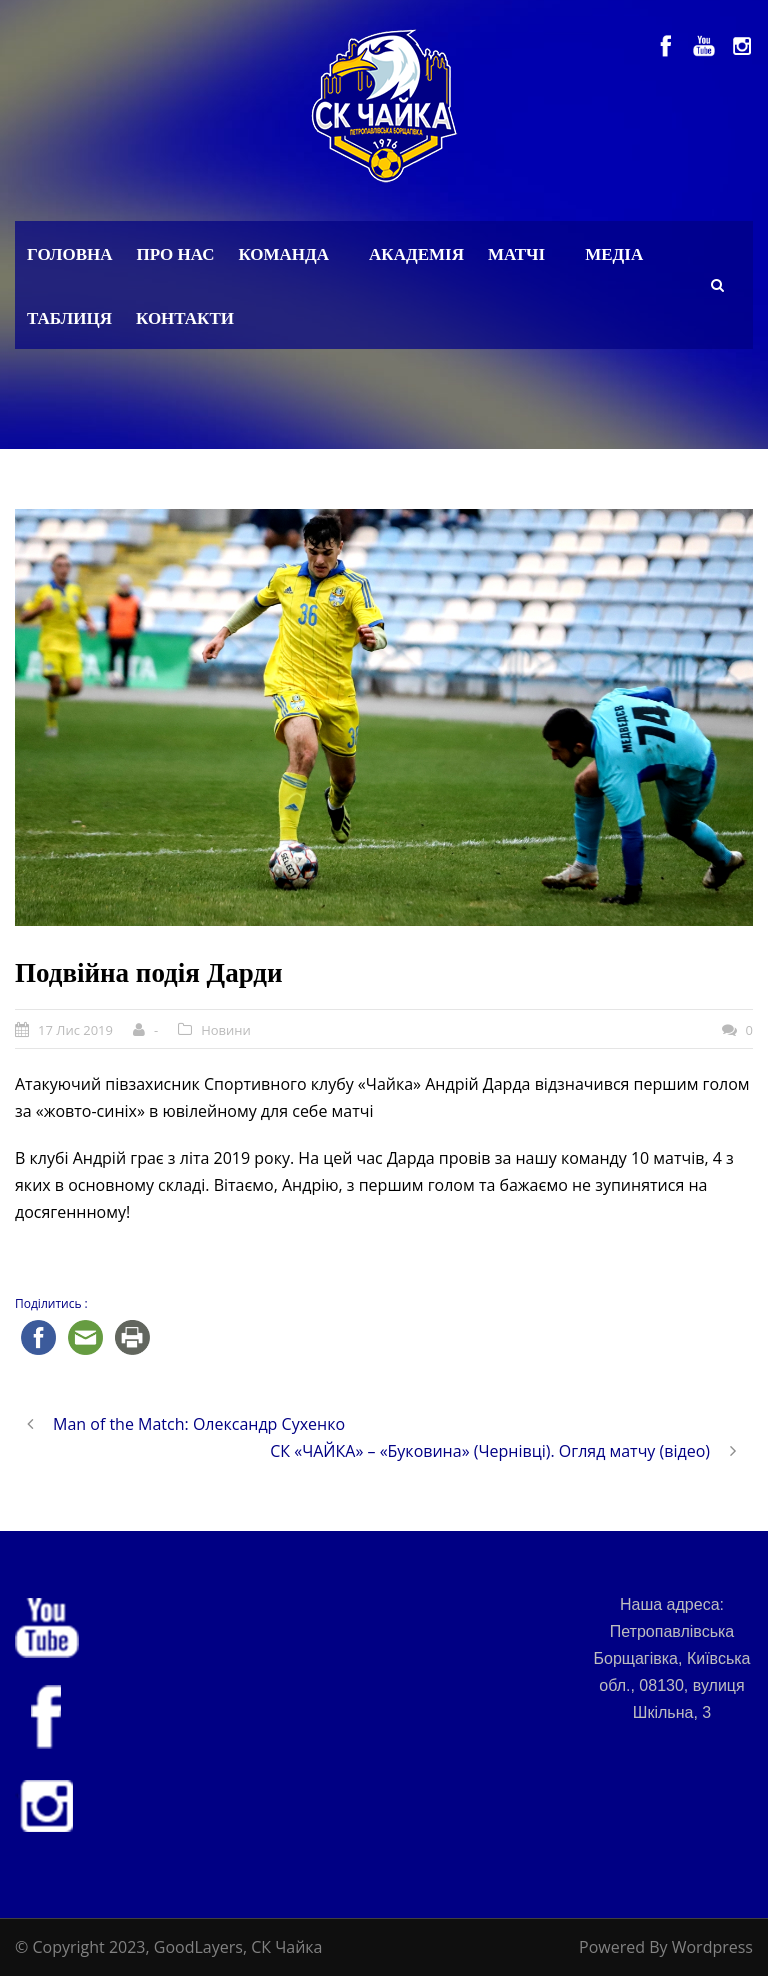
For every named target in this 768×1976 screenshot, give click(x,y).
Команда (283, 254)
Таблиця (69, 318)
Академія (416, 254)
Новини (226, 1030)
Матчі (516, 254)
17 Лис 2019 (75, 1030)
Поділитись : (51, 1303)
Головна (70, 254)
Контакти (185, 318)
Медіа (614, 254)
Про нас (176, 254)
